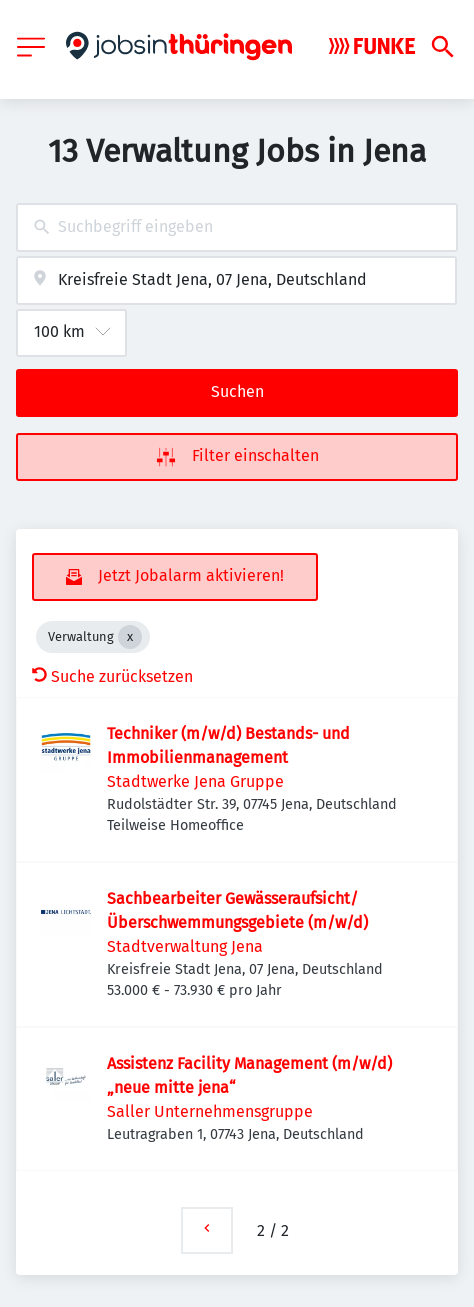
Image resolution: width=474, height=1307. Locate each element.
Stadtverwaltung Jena (185, 946)
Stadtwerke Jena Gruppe (195, 781)
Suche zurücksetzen (112, 676)
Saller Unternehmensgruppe (210, 1111)
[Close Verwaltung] (130, 637)
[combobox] (237, 227)
